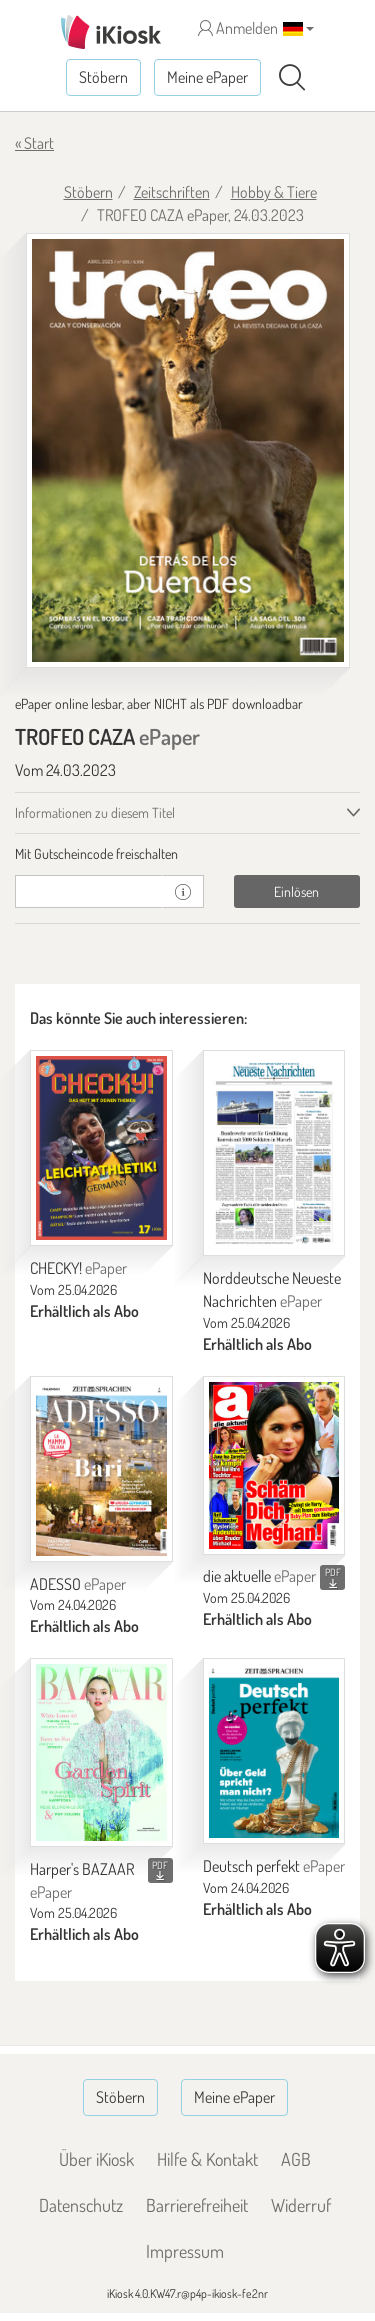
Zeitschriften (172, 192)
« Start (34, 143)
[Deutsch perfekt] (274, 1751)
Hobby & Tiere (274, 192)
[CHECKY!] (101, 1148)
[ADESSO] (101, 1469)
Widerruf (301, 2205)
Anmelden (238, 28)
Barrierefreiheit (197, 2205)
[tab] (187, 854)
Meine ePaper (207, 77)
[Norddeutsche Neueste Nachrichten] (274, 1153)
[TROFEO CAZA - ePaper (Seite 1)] (188, 451)
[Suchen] (292, 78)
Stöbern (103, 77)
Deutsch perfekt (274, 1866)
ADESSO (78, 1584)
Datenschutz (81, 2205)
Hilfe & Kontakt (207, 2159)
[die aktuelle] (274, 1465)
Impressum (185, 2251)
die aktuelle (259, 1576)
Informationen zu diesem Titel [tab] (95, 812)
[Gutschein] (89, 891)
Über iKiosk (96, 2159)
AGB (296, 2159)
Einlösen (296, 891)
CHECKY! (78, 1268)
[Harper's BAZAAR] (101, 1752)
